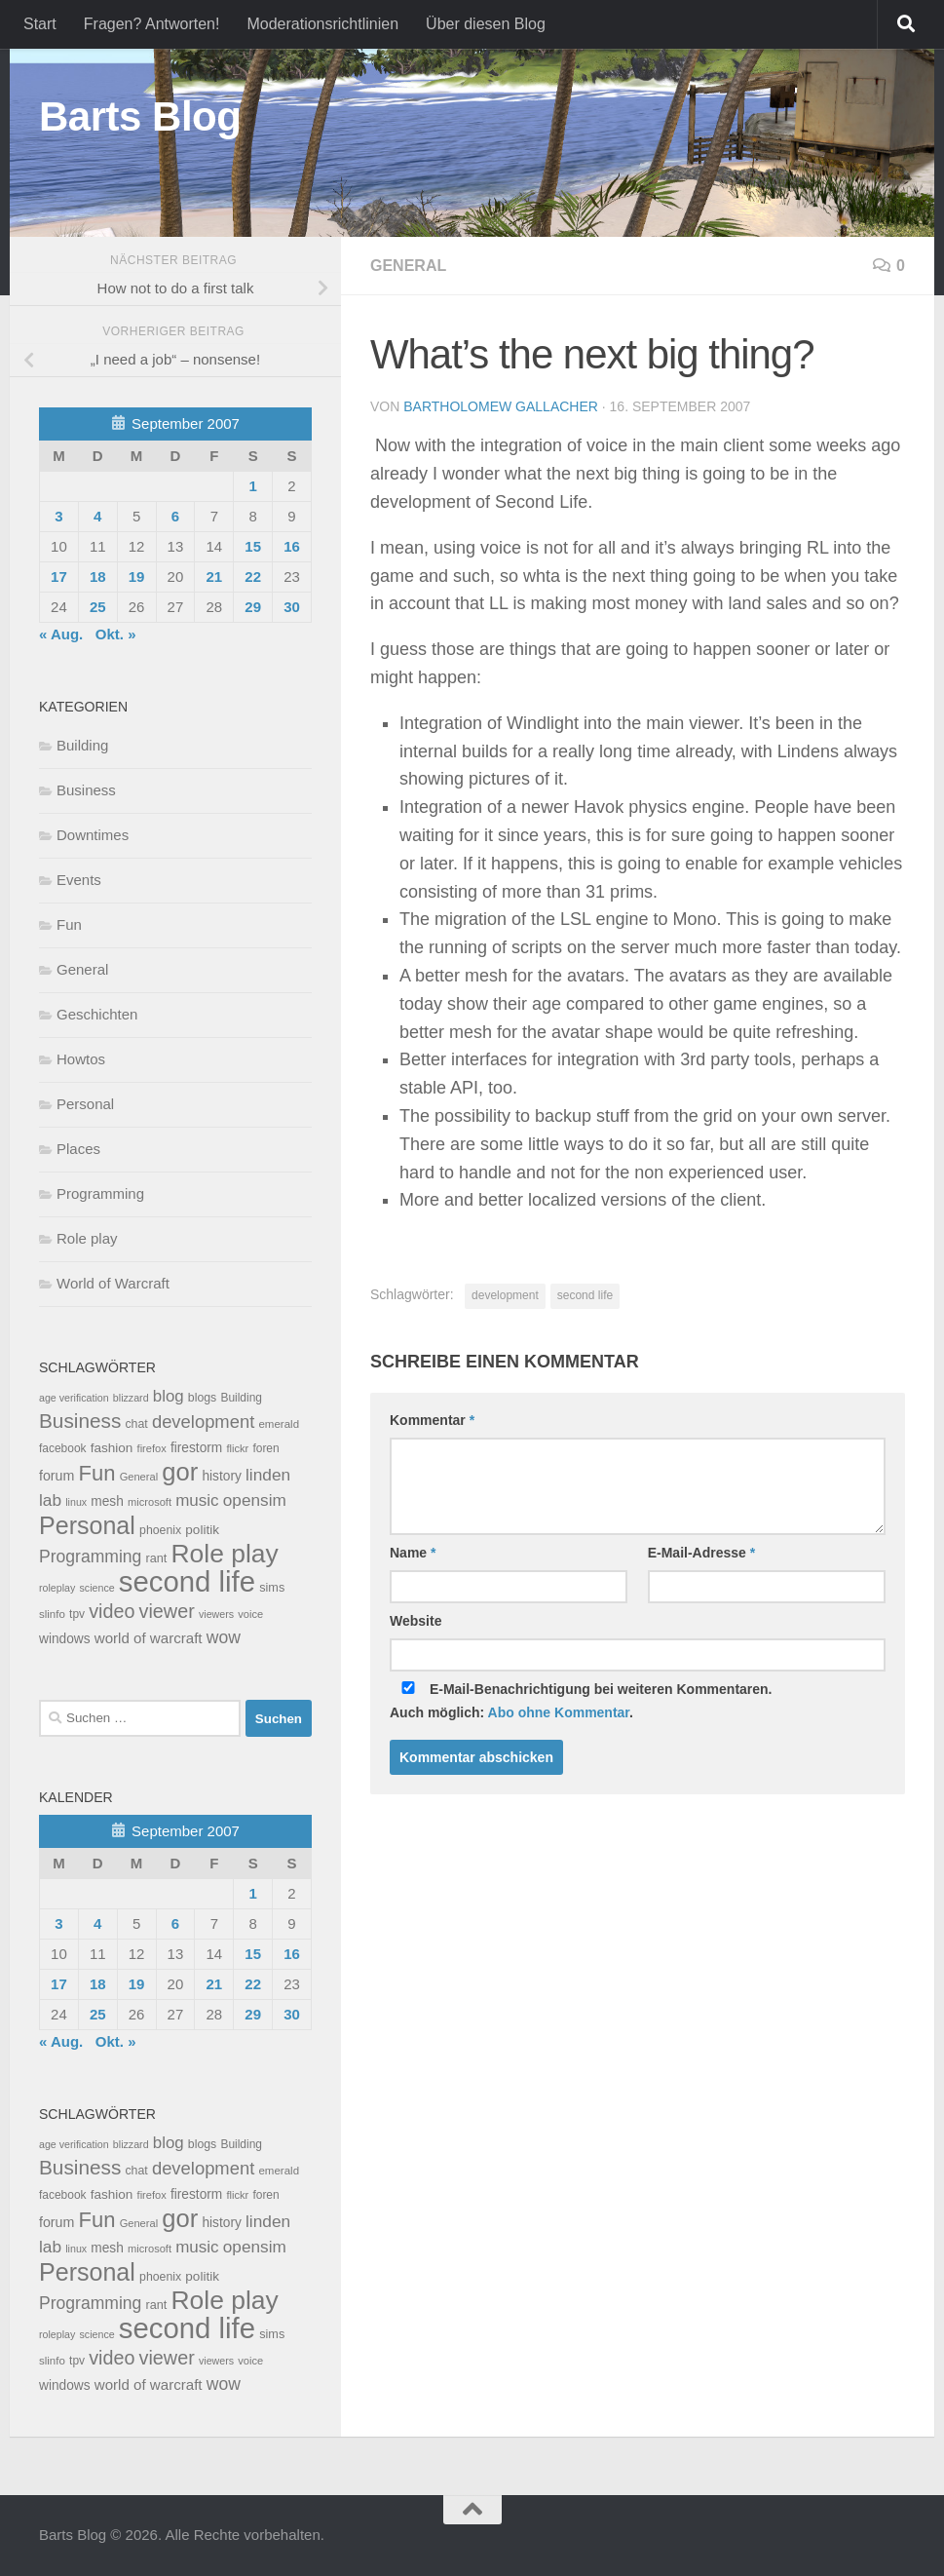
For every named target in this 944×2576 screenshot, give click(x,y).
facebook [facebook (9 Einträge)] (63, 1448)
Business (86, 790)
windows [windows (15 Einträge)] (65, 1639)
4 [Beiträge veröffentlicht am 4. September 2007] (97, 516)
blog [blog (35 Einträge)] (168, 1396)
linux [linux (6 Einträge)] (76, 1502)
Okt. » (115, 634)
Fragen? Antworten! (152, 24)
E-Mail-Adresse (702, 1552)
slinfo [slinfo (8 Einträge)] (52, 1614)
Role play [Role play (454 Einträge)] (224, 1553)
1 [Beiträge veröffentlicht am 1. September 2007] (252, 486)
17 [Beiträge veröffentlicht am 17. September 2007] (59, 576)
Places (78, 1148)
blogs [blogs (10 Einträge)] (202, 1397)
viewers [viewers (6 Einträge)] (216, 1614)
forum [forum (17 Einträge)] (56, 1475)
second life (585, 1295)
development (505, 1295)
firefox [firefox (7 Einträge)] (152, 1448)
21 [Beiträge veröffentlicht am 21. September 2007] (214, 576)
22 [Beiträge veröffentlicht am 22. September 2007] (253, 576)
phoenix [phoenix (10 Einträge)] (160, 1530)
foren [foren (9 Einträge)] (265, 1448)
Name (412, 1552)
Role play (87, 1238)
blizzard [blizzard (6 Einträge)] (131, 1397)
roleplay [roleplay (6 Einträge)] (57, 1588)
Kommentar (432, 1420)
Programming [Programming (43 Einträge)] (90, 1556)
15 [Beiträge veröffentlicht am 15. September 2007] (253, 546)
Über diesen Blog (486, 24)
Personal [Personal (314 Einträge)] (87, 1525)
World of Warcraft (113, 1283)
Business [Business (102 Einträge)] (80, 1420)
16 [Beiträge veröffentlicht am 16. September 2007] (291, 546)
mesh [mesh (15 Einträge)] (107, 1501)
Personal (85, 1104)
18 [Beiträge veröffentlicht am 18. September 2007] (98, 576)
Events (79, 879)
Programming (100, 1193)
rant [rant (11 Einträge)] (157, 1558)
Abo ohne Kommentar (558, 1712)
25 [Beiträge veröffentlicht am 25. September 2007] (98, 606)
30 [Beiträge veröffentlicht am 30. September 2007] (291, 606)
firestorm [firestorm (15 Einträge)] (196, 1448)
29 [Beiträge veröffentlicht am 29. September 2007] (253, 606)
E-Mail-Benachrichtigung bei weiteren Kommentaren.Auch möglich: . (581, 1700)
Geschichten (97, 1014)
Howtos (81, 1059)
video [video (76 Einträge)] (111, 1611)
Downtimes (93, 835)
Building (82, 745)
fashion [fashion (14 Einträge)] (112, 1448)
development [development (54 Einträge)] (203, 1421)
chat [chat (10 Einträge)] (136, 1424)
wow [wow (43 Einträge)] (224, 1637)
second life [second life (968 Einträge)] (187, 1581)
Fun (69, 924)
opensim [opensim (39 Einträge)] (254, 1500)
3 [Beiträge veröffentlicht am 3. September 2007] (58, 516)
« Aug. (61, 634)
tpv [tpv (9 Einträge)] (77, 1614)
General (408, 265)
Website (415, 1621)
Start (40, 24)
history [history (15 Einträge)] (221, 1476)
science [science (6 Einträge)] (97, 1588)
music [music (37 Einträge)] (196, 1500)
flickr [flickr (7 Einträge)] (237, 1448)
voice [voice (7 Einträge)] (250, 1614)
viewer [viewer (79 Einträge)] (167, 1611)
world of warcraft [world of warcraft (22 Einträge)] (148, 1638)
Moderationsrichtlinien (322, 24)
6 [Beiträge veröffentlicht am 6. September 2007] (175, 516)
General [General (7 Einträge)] (139, 1476)
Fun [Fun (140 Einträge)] (97, 1473)
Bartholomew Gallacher (500, 406)
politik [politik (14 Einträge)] (202, 1529)
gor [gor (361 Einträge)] (180, 1471)
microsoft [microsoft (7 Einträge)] (149, 1502)
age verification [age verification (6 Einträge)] (74, 1397)
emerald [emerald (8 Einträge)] (278, 1424)
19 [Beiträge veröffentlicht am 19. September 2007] (137, 576)
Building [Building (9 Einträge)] (241, 1397)
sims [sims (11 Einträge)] (271, 1588)
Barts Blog (140, 116)
